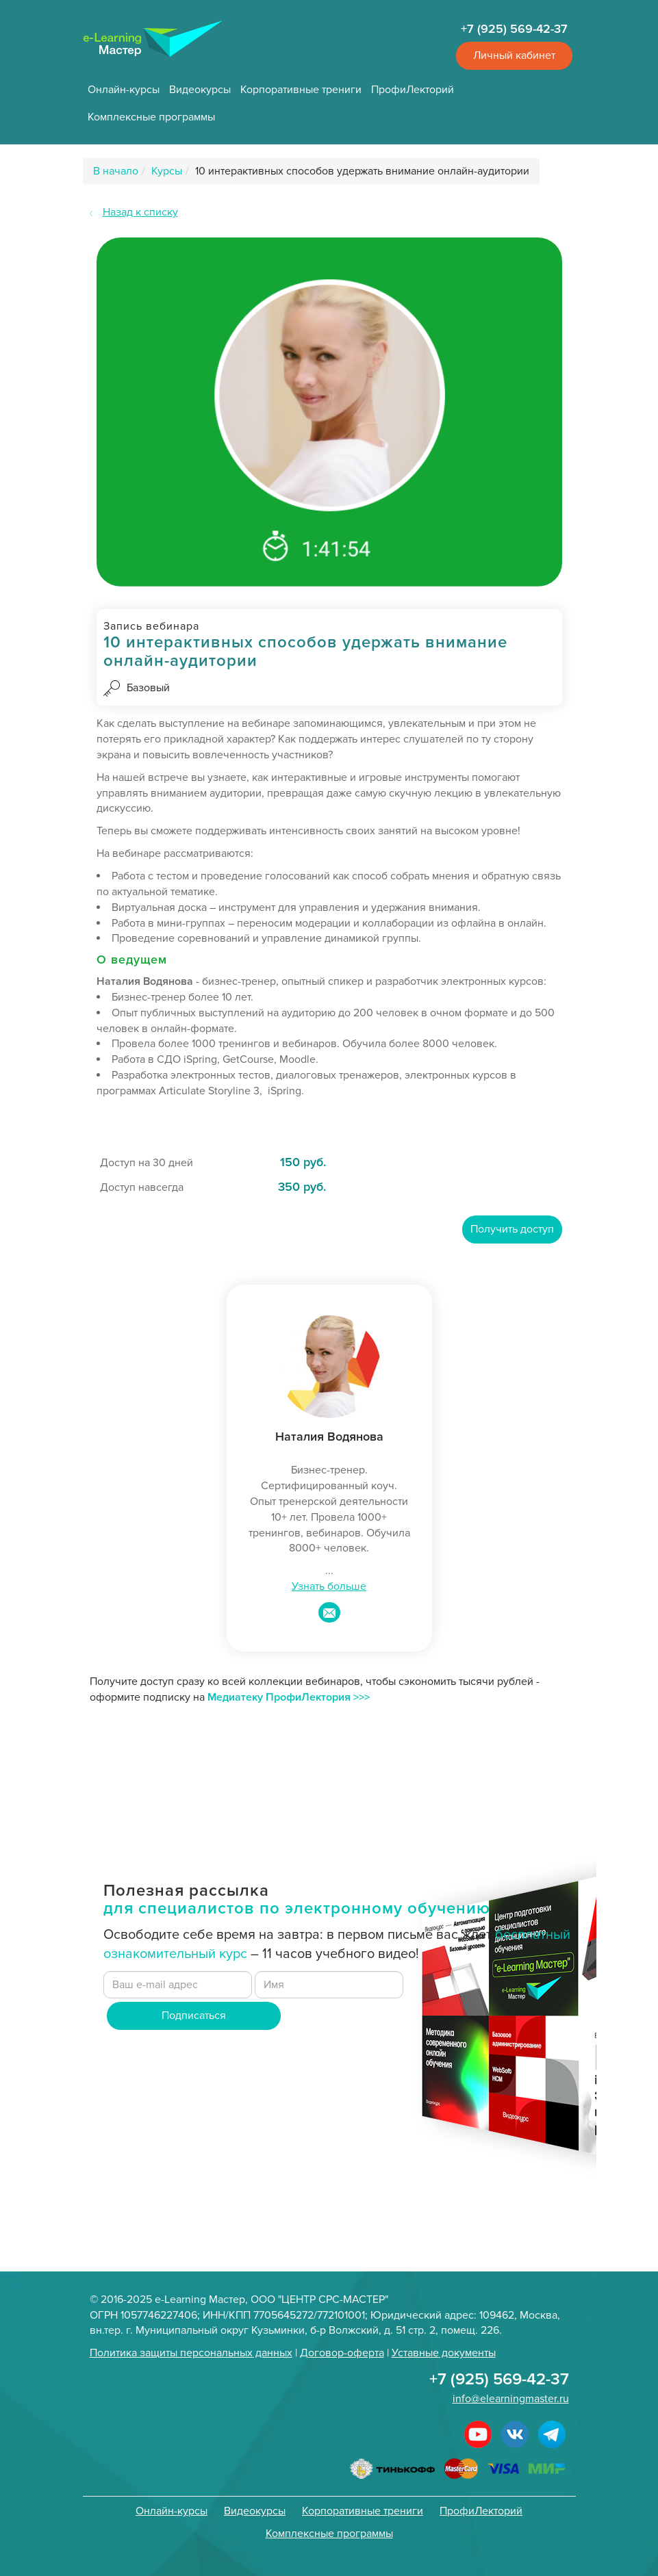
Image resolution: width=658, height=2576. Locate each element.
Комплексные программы (151, 117)
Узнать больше (329, 1586)
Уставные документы (444, 2353)
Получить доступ (512, 1229)
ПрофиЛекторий (412, 89)
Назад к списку (140, 212)
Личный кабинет (514, 55)
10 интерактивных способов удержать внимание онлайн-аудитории (362, 171)
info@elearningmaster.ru (511, 2399)
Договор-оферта (342, 2353)
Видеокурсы (200, 89)
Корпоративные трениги (301, 89)
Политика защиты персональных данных (191, 2353)
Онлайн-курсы (124, 89)
